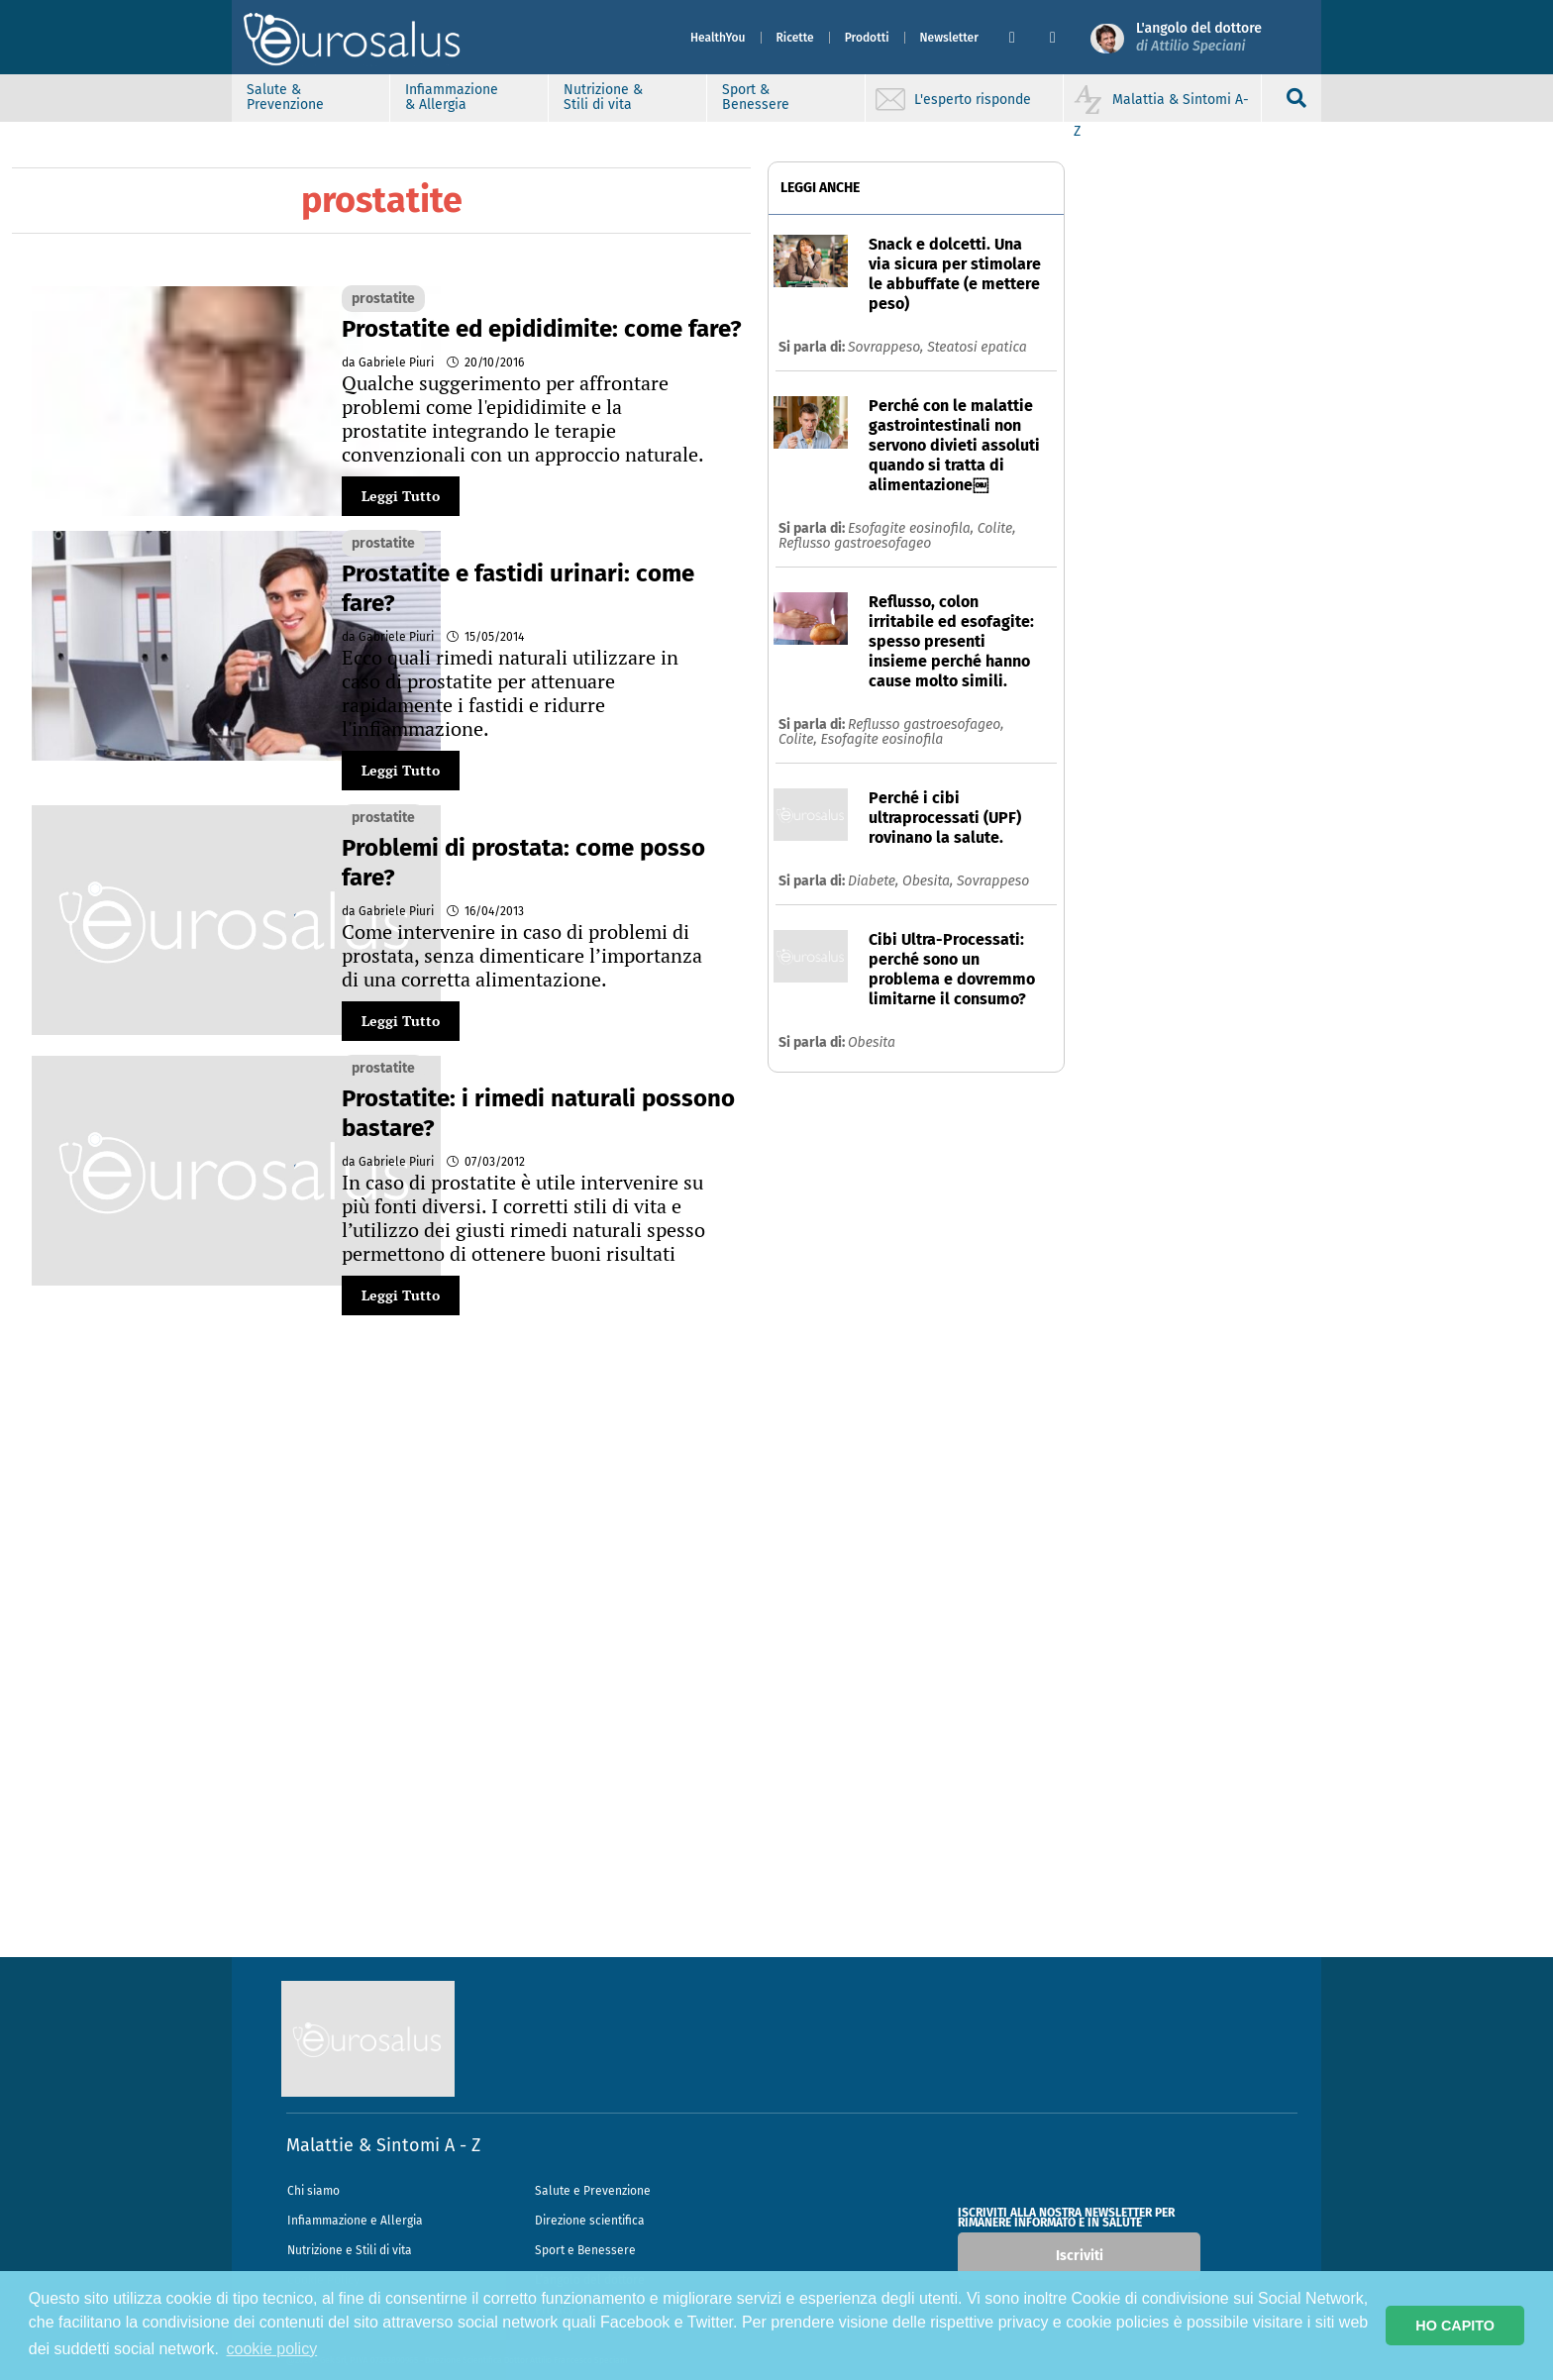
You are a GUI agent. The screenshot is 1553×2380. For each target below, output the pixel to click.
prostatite (383, 298)
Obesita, (929, 881)
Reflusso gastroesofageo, (926, 724)
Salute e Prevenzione (593, 2191)
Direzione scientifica (590, 2220)
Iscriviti (1079, 2255)
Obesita (871, 1042)
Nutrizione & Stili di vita (603, 97)
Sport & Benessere (755, 97)
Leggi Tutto (401, 495)
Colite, (997, 528)
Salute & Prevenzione (285, 97)
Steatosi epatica (977, 347)
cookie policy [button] (272, 2348)
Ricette (795, 38)
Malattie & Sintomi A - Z (383, 2145)
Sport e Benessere (585, 2250)
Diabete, (875, 881)
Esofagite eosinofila (881, 739)
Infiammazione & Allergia (451, 97)
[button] (1021, 37)
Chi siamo (313, 2191)
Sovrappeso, (887, 347)
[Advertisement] (776, 1660)
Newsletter (949, 38)
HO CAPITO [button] (1455, 2325)
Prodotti (867, 38)
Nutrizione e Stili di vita (349, 2250)
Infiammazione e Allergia (355, 2220)
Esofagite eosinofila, (913, 528)
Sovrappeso (993, 881)
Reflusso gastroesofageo (854, 543)
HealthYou (718, 38)
